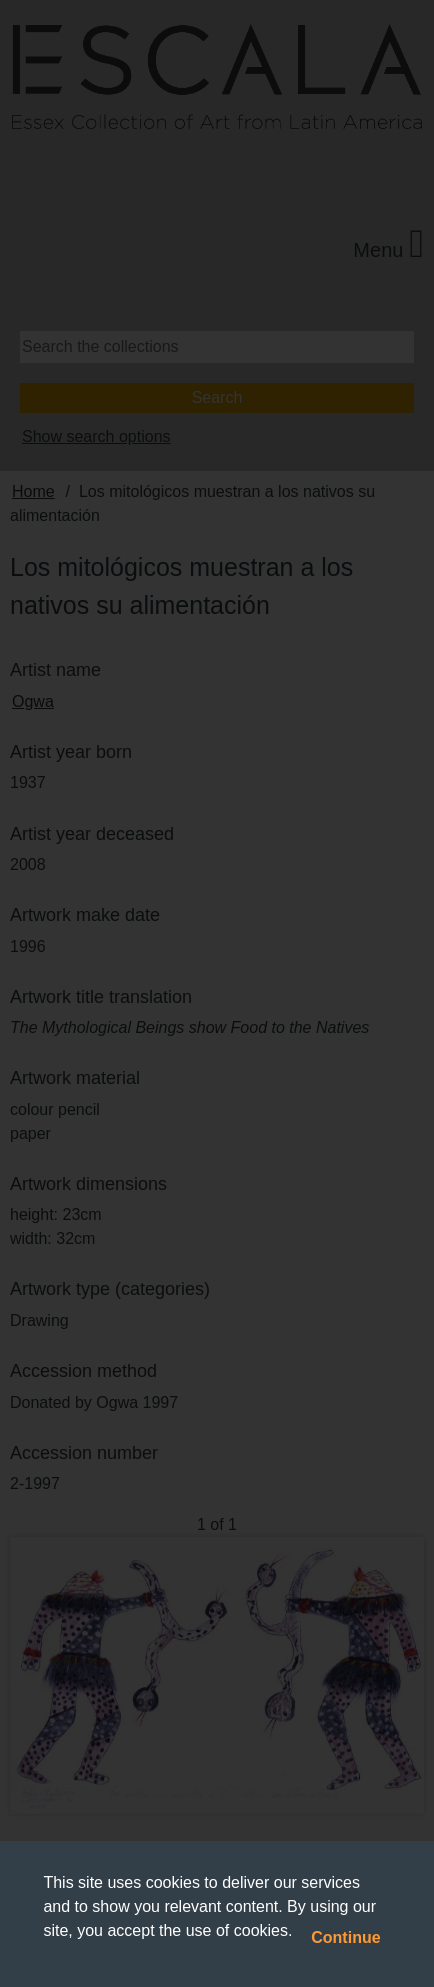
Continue (345, 1937)
